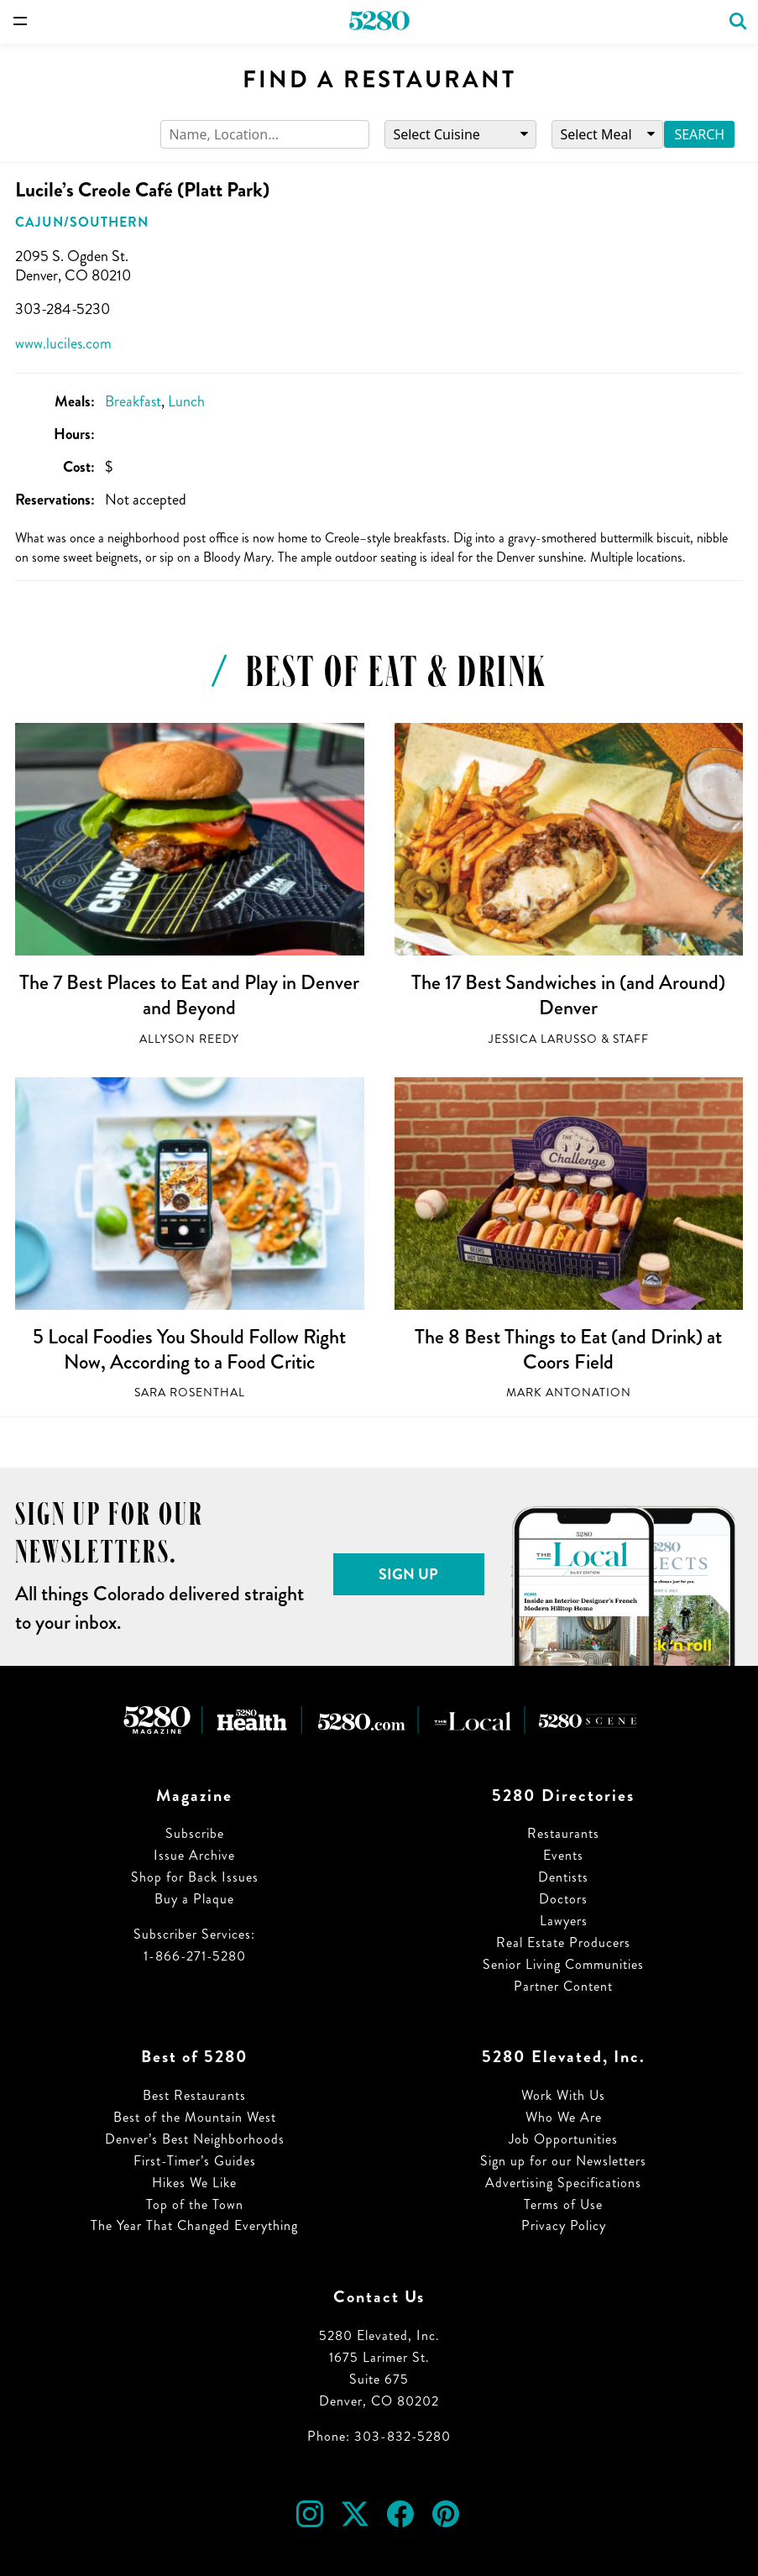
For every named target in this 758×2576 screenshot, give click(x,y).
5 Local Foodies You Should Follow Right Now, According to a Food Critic (189, 1349)
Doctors (563, 1898)
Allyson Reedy (189, 1039)
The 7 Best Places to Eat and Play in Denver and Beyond (189, 995)
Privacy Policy (563, 2225)
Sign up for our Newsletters (563, 2160)
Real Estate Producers (563, 1942)
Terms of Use (563, 2204)
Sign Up (408, 1574)
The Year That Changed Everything (194, 2225)
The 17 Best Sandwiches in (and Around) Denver (568, 995)
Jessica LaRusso (543, 1039)
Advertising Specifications (563, 2182)
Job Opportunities (563, 2139)
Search (699, 134)
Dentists (563, 1877)
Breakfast (133, 401)
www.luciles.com (63, 343)
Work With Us (563, 2095)
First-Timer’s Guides (194, 2160)
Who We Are (563, 2117)
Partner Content (563, 1986)
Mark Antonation (568, 1393)
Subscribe (194, 1833)
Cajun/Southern (82, 222)
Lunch (186, 401)
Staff (631, 1039)
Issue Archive (194, 1855)
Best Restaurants (194, 2095)
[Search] (264, 134)
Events (563, 1855)
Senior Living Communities (563, 1964)
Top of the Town (194, 2204)
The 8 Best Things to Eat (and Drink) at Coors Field (568, 1349)
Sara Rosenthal (189, 1393)
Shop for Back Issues (195, 1877)
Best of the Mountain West (194, 2117)
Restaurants (563, 1833)
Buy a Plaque (194, 1898)
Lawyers (564, 1920)
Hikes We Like (194, 2182)
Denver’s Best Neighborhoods (195, 2139)
